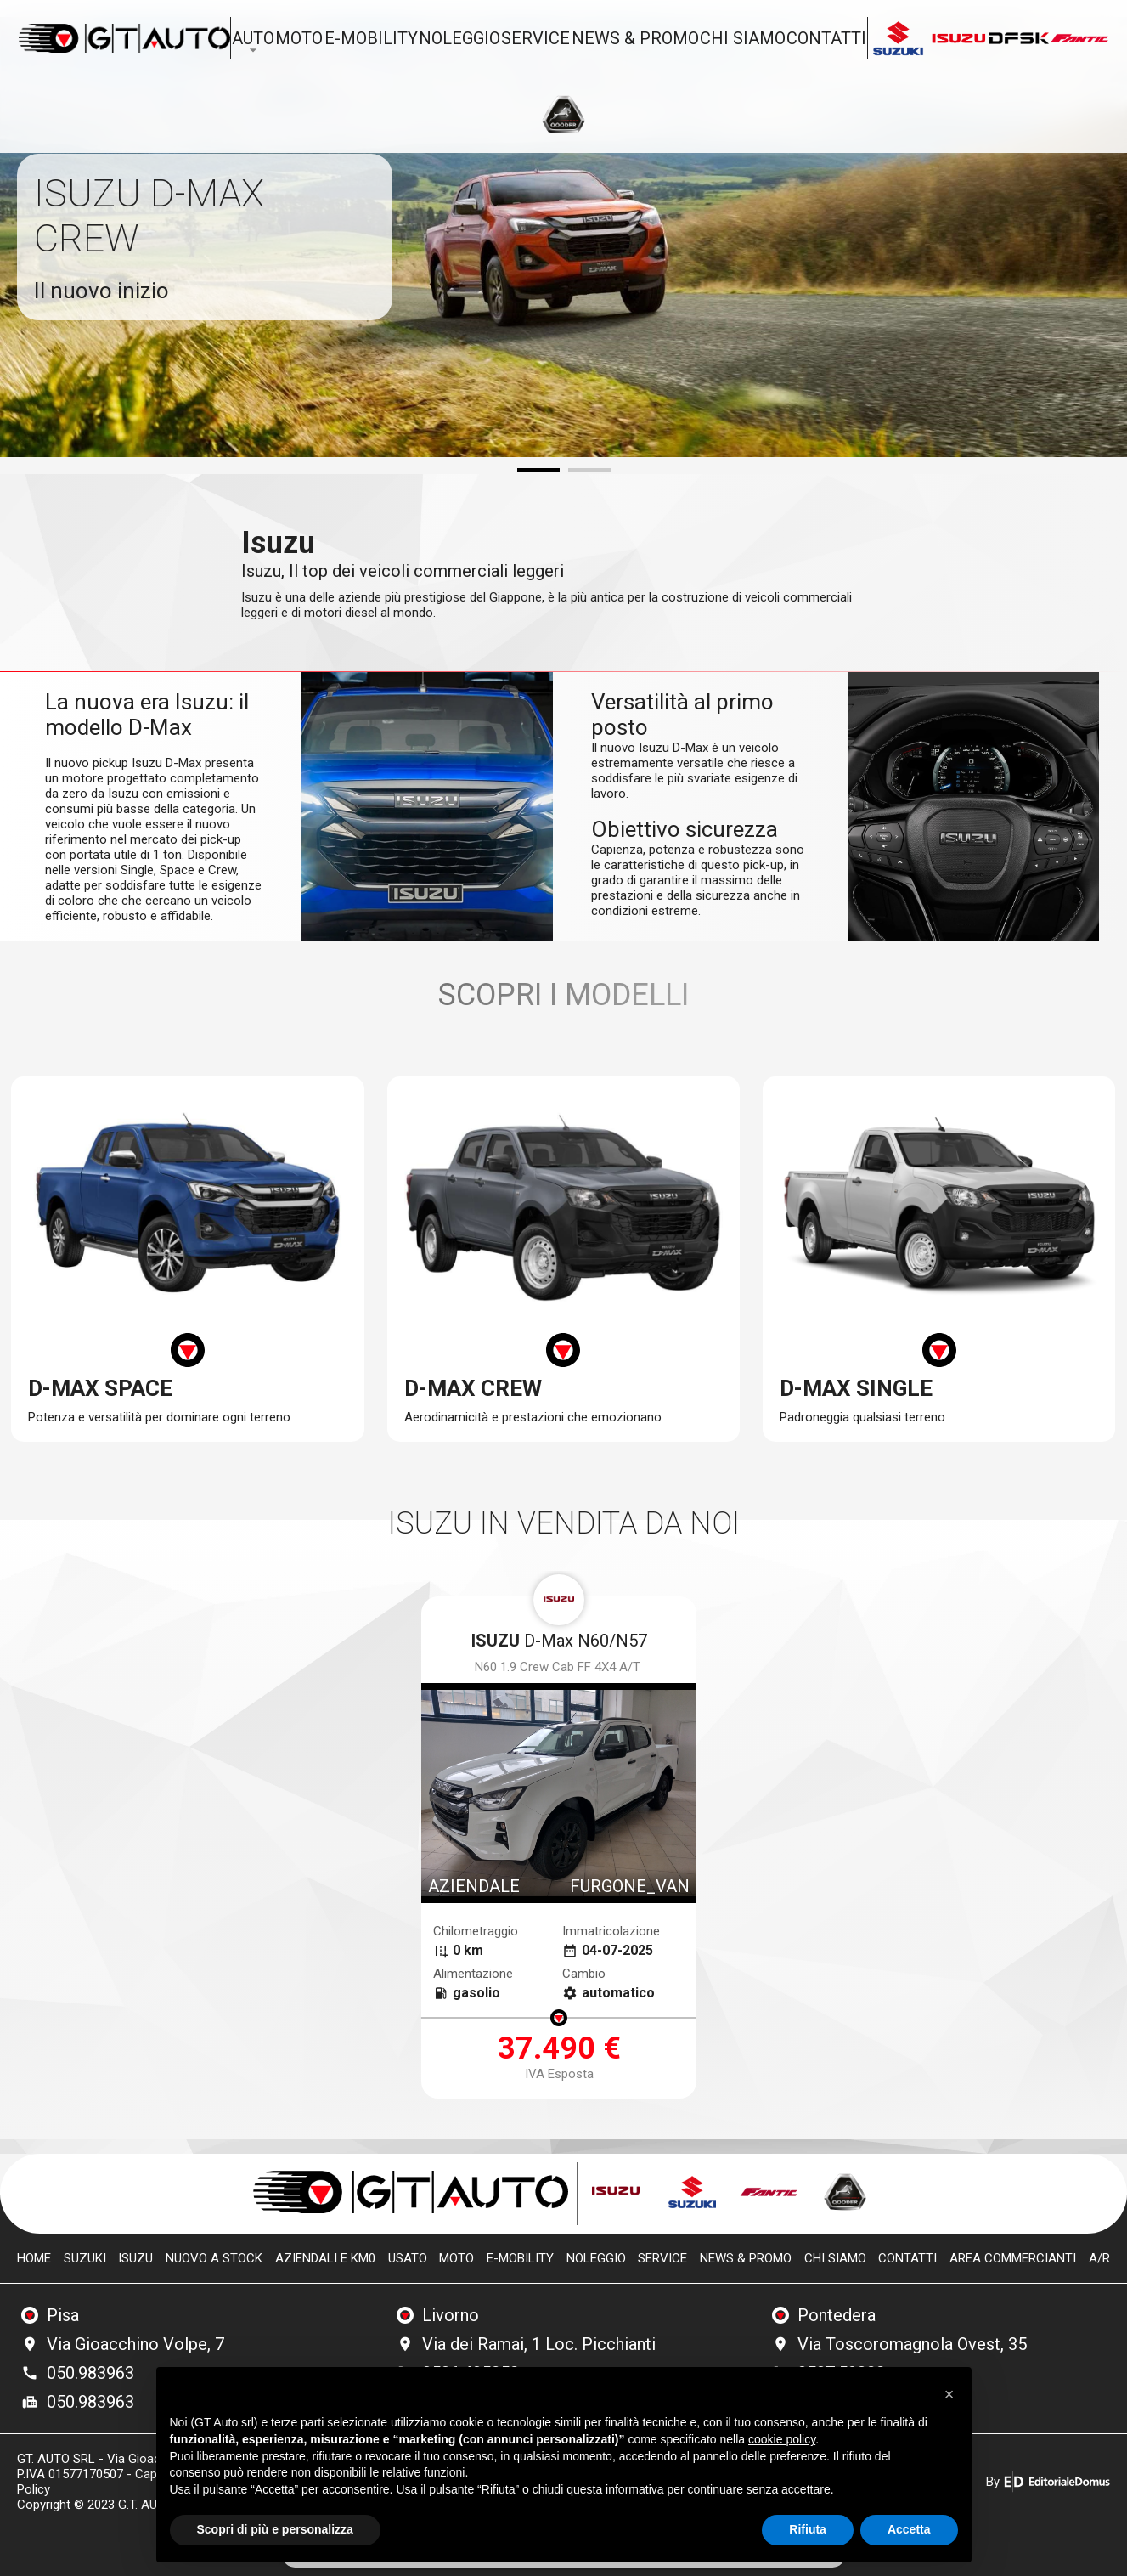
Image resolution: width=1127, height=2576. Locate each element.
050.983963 (90, 2373)
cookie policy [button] (781, 2439)
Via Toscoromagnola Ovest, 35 (912, 2344)
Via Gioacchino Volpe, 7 (135, 2344)
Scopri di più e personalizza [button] (275, 2529)
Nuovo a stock (214, 2258)
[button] (949, 2394)
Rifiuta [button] (807, 2529)
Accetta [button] (909, 2529)
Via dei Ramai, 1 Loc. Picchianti (539, 2344)
